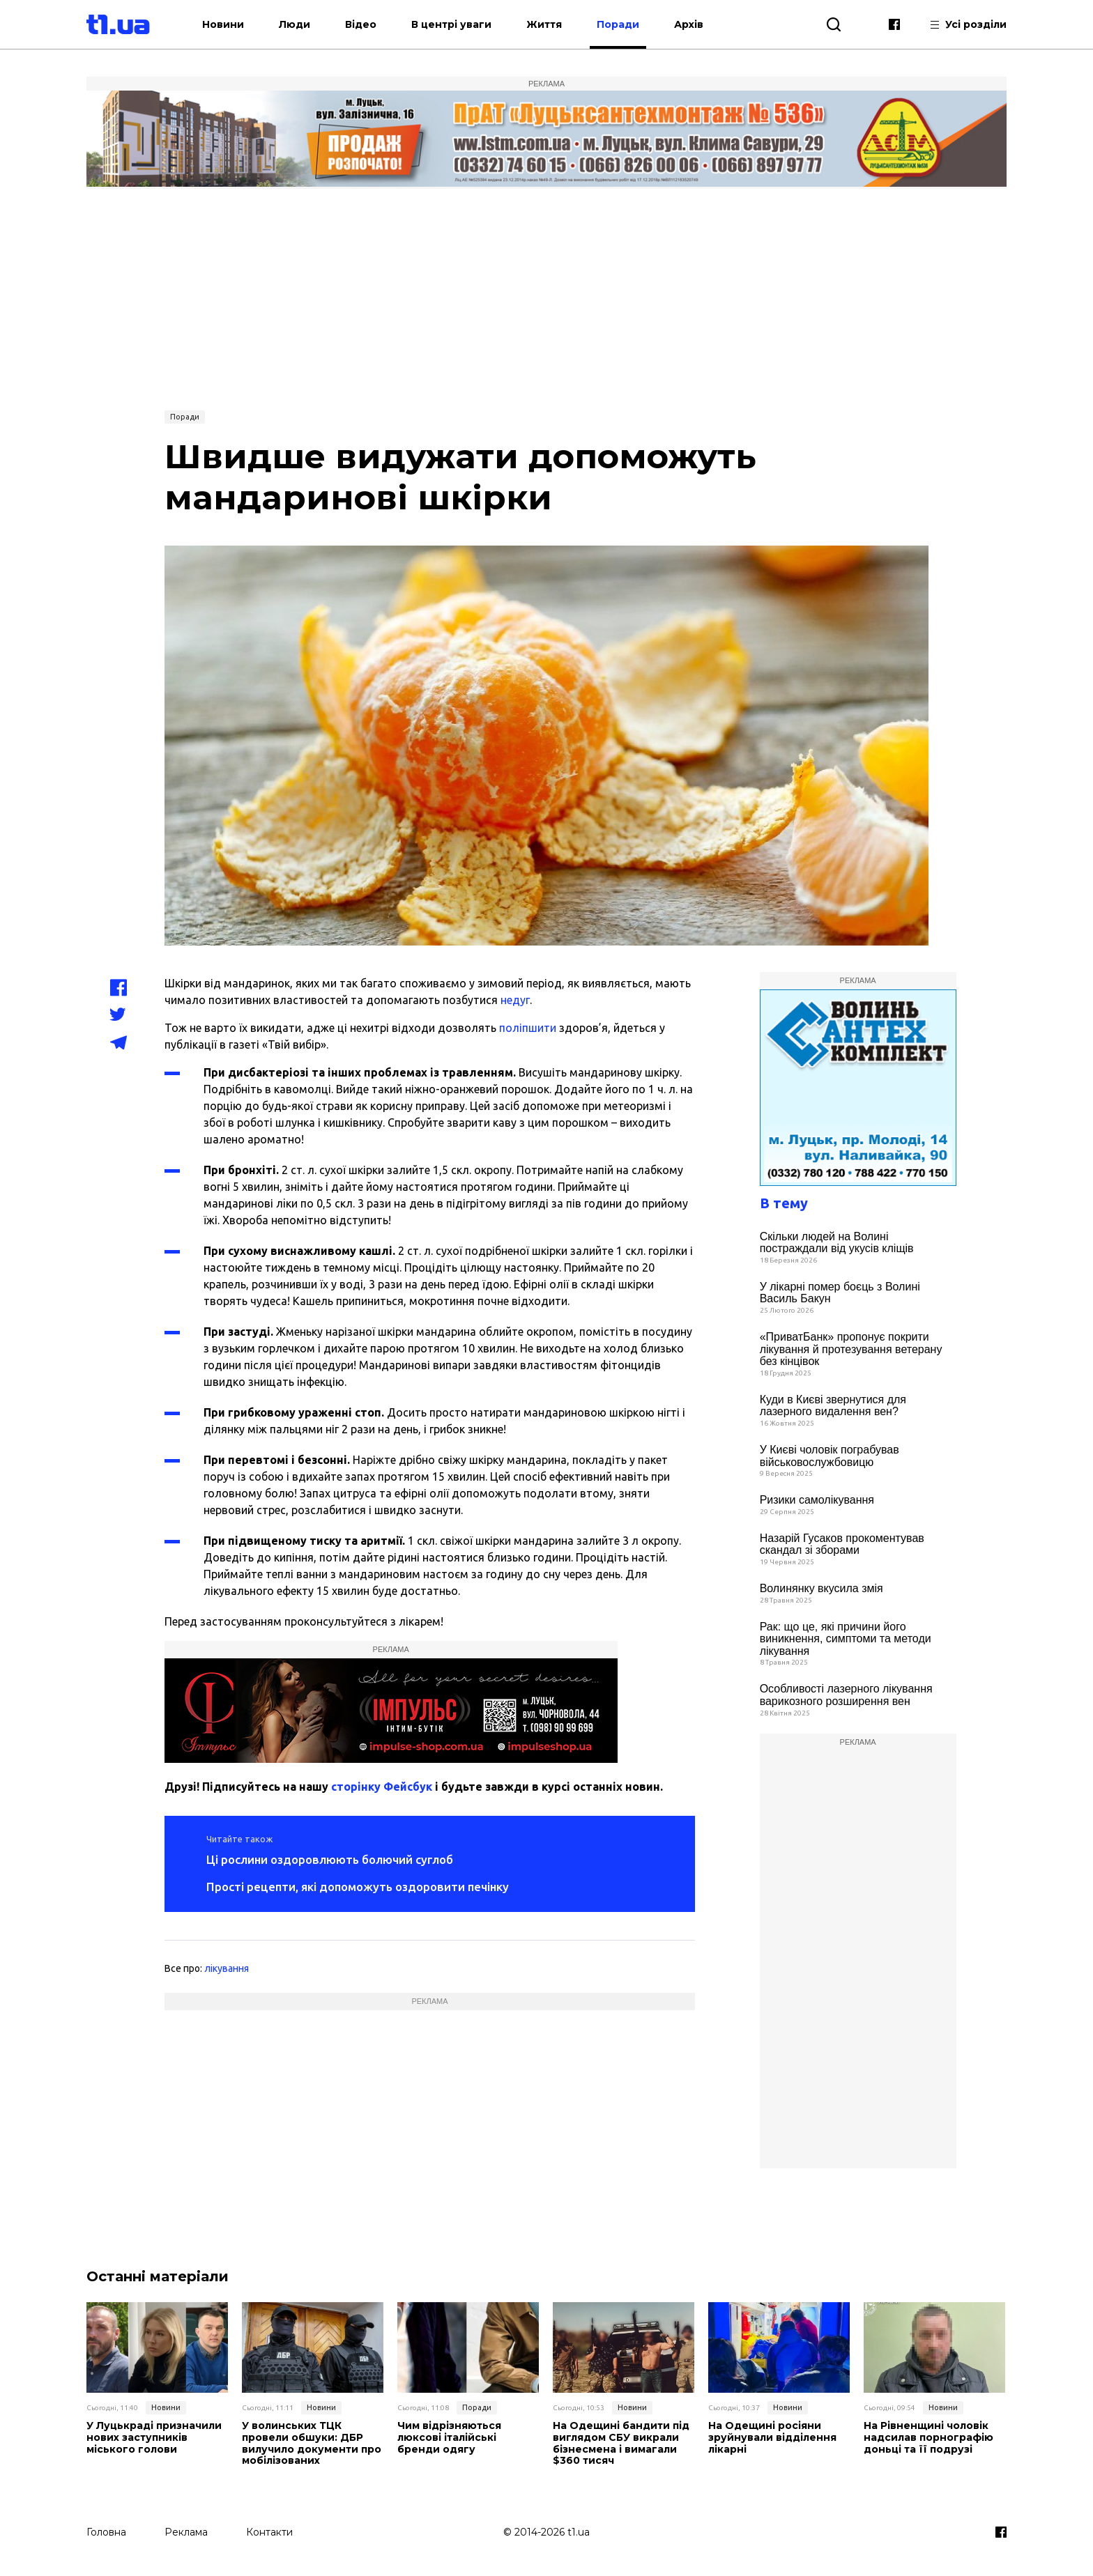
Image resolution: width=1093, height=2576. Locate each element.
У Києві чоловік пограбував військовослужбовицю (829, 1456)
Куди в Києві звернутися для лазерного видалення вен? (833, 1406)
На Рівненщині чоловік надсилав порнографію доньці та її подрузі (928, 2437)
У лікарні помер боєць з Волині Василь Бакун (840, 1293)
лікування (226, 1968)
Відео (360, 24)
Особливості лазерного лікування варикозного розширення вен (846, 1695)
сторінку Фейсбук (381, 1786)
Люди (294, 24)
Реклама (186, 2532)
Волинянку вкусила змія (821, 1588)
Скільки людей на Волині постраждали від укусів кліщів (837, 1243)
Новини (223, 24)
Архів (688, 24)
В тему (784, 1203)
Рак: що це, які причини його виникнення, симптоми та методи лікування (845, 1639)
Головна (106, 2532)
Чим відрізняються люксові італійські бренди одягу (449, 2437)
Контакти (269, 2532)
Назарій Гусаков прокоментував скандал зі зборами (842, 1544)
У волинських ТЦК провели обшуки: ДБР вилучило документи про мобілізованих (311, 2443)
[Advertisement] (546, 297)
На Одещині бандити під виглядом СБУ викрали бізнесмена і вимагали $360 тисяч (621, 2443)
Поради (618, 24)
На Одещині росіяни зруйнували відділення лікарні (772, 2437)
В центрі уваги (451, 24)
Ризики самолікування (817, 1500)
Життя (544, 24)
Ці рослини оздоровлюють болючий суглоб (329, 1859)
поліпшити (527, 1027)
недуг (515, 1000)
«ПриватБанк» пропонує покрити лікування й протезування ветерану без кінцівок (851, 1349)
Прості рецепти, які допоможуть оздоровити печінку (357, 1886)
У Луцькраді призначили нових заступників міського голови (154, 2437)
